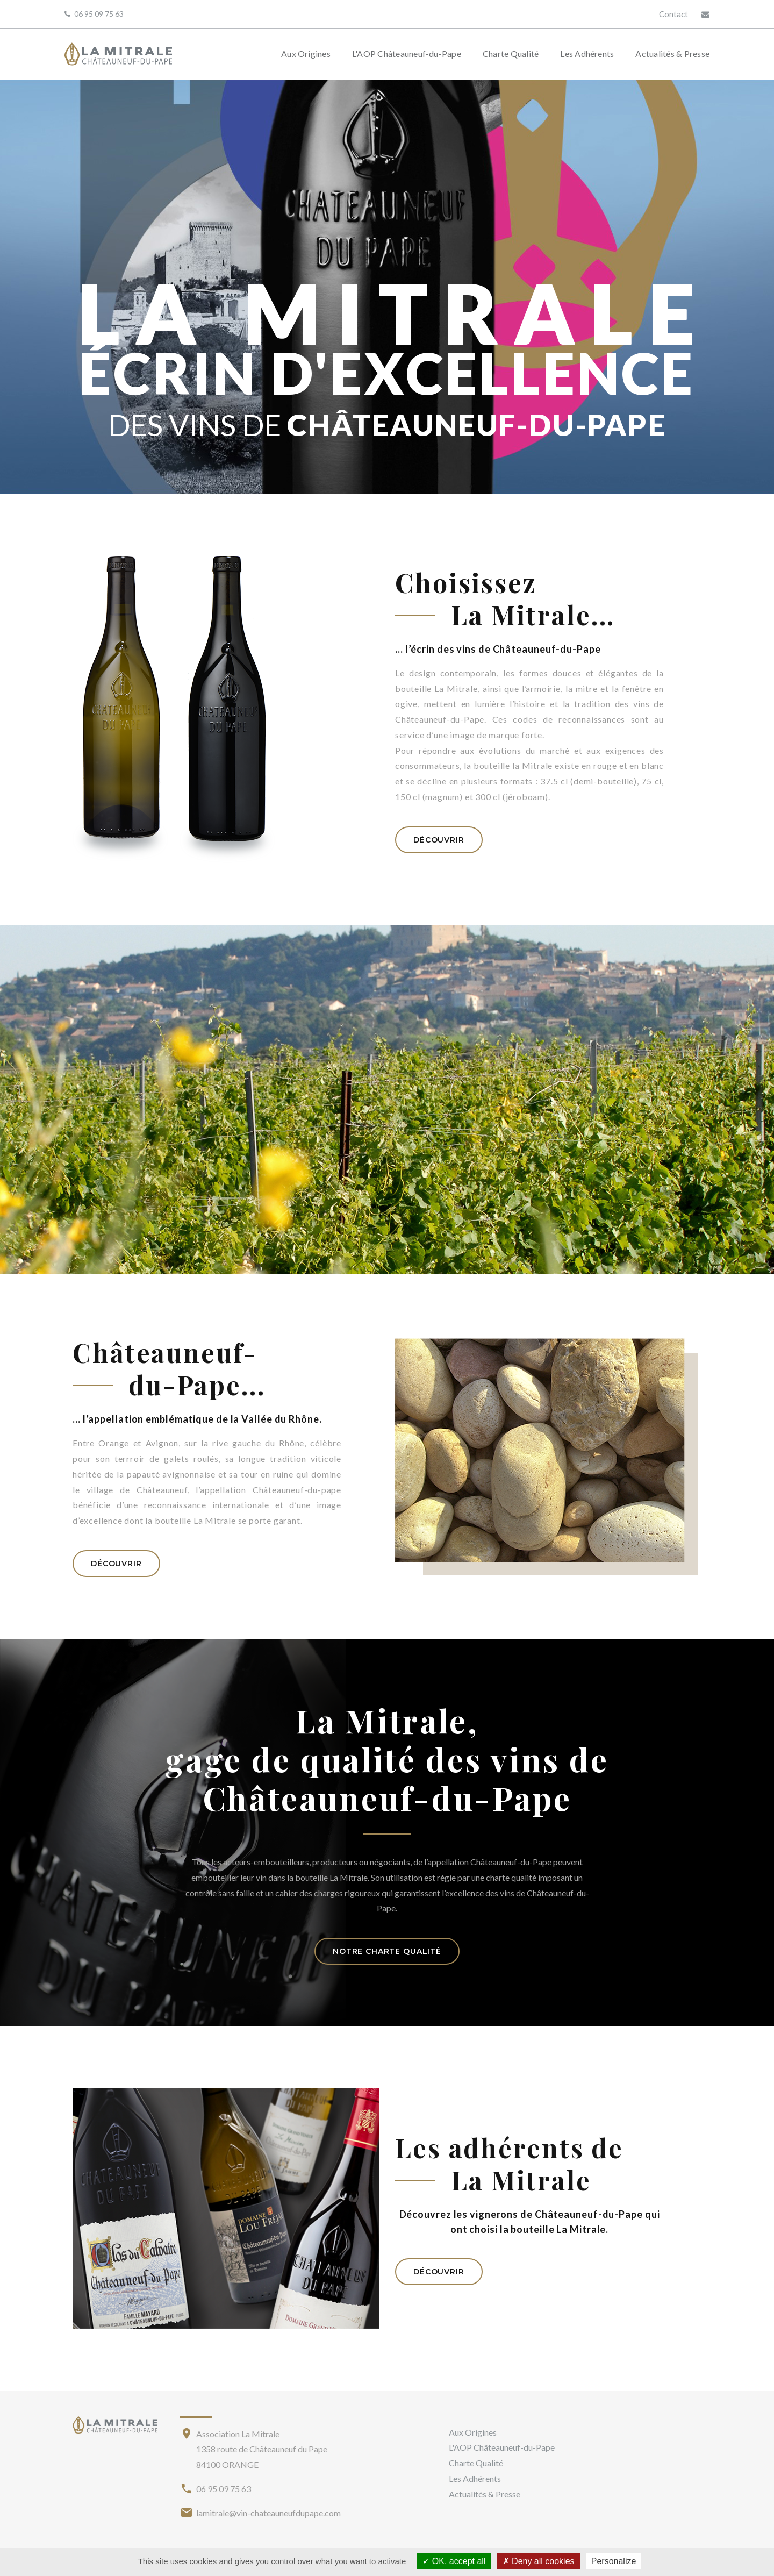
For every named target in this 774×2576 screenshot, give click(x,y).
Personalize (613, 2561)
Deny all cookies (539, 2561)
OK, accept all (453, 2561)
